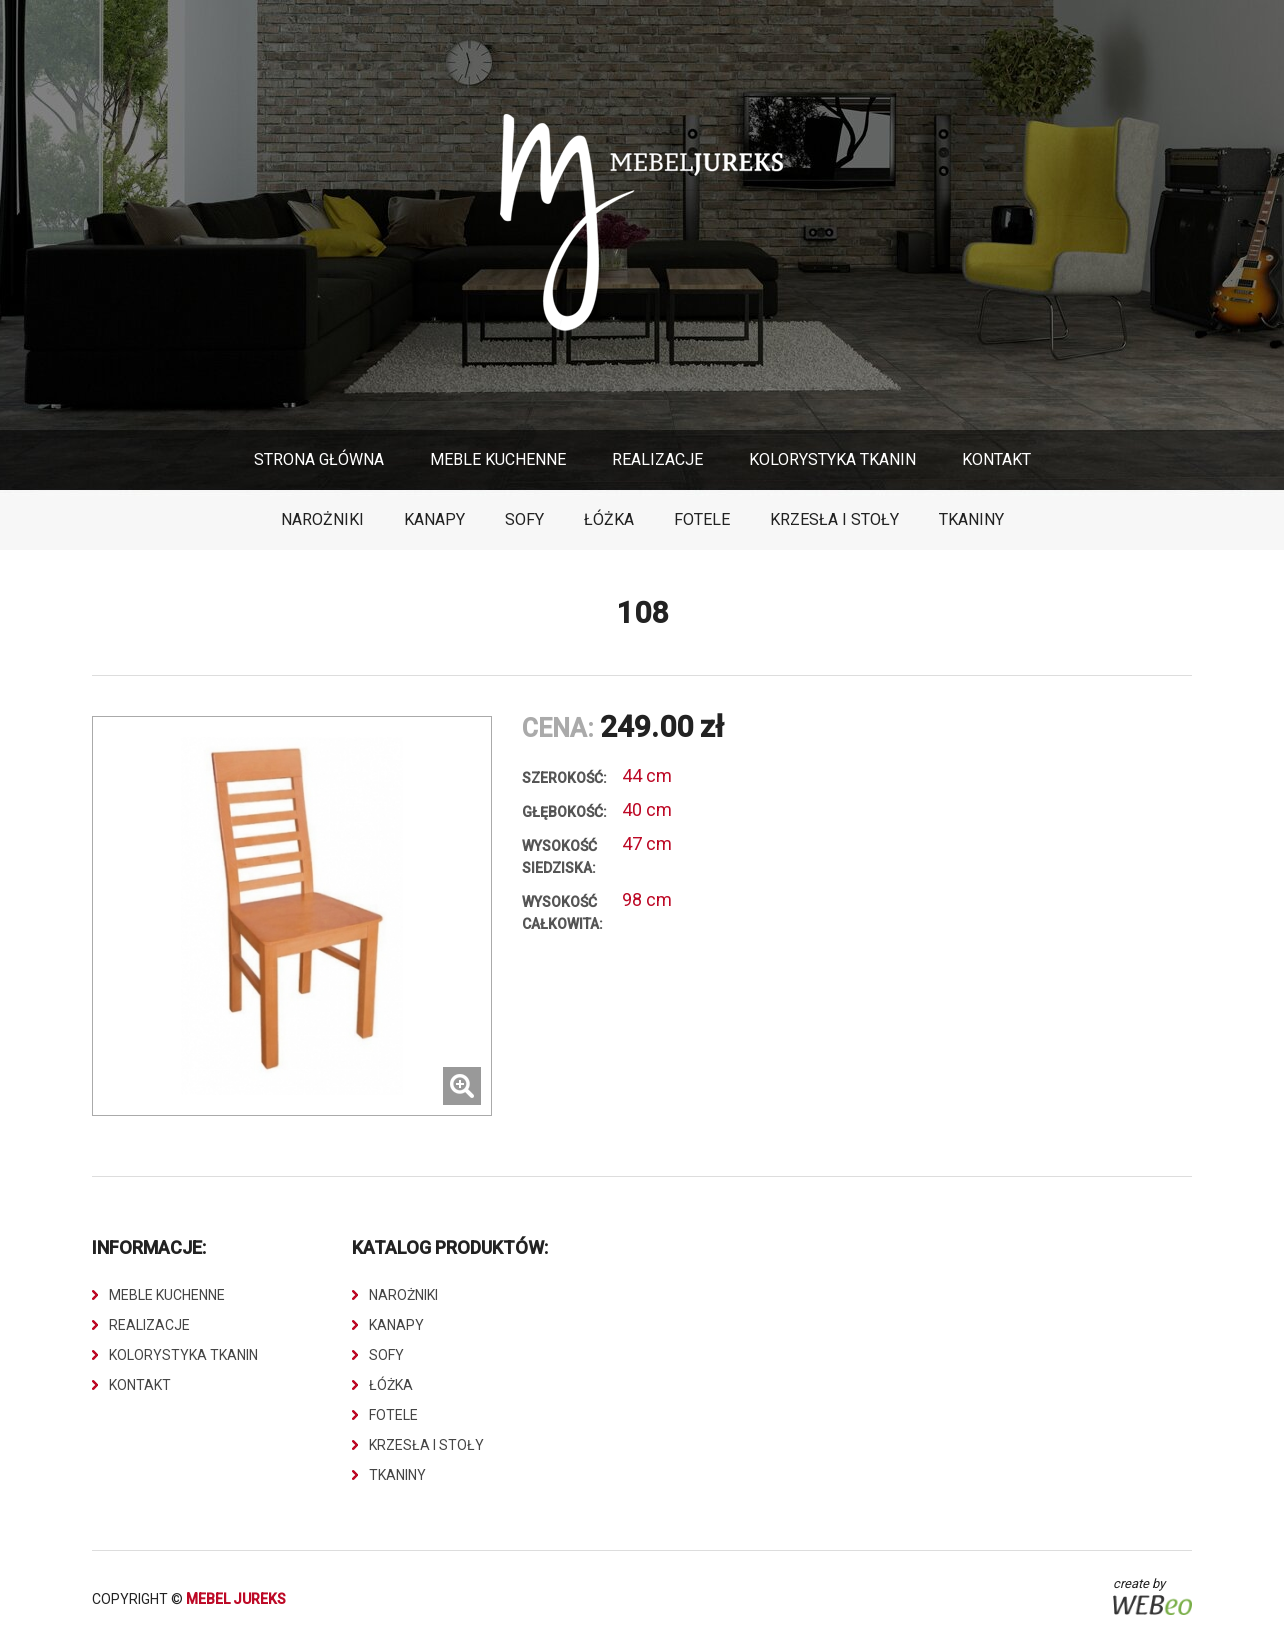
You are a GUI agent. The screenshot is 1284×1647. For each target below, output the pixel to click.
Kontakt (996, 459)
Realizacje (657, 459)
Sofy (524, 519)
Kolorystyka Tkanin (832, 459)
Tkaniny (971, 519)
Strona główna (319, 459)
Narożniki (322, 519)
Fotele (702, 519)
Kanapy (434, 519)
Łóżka (609, 519)
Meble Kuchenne (498, 459)
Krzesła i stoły (834, 519)
